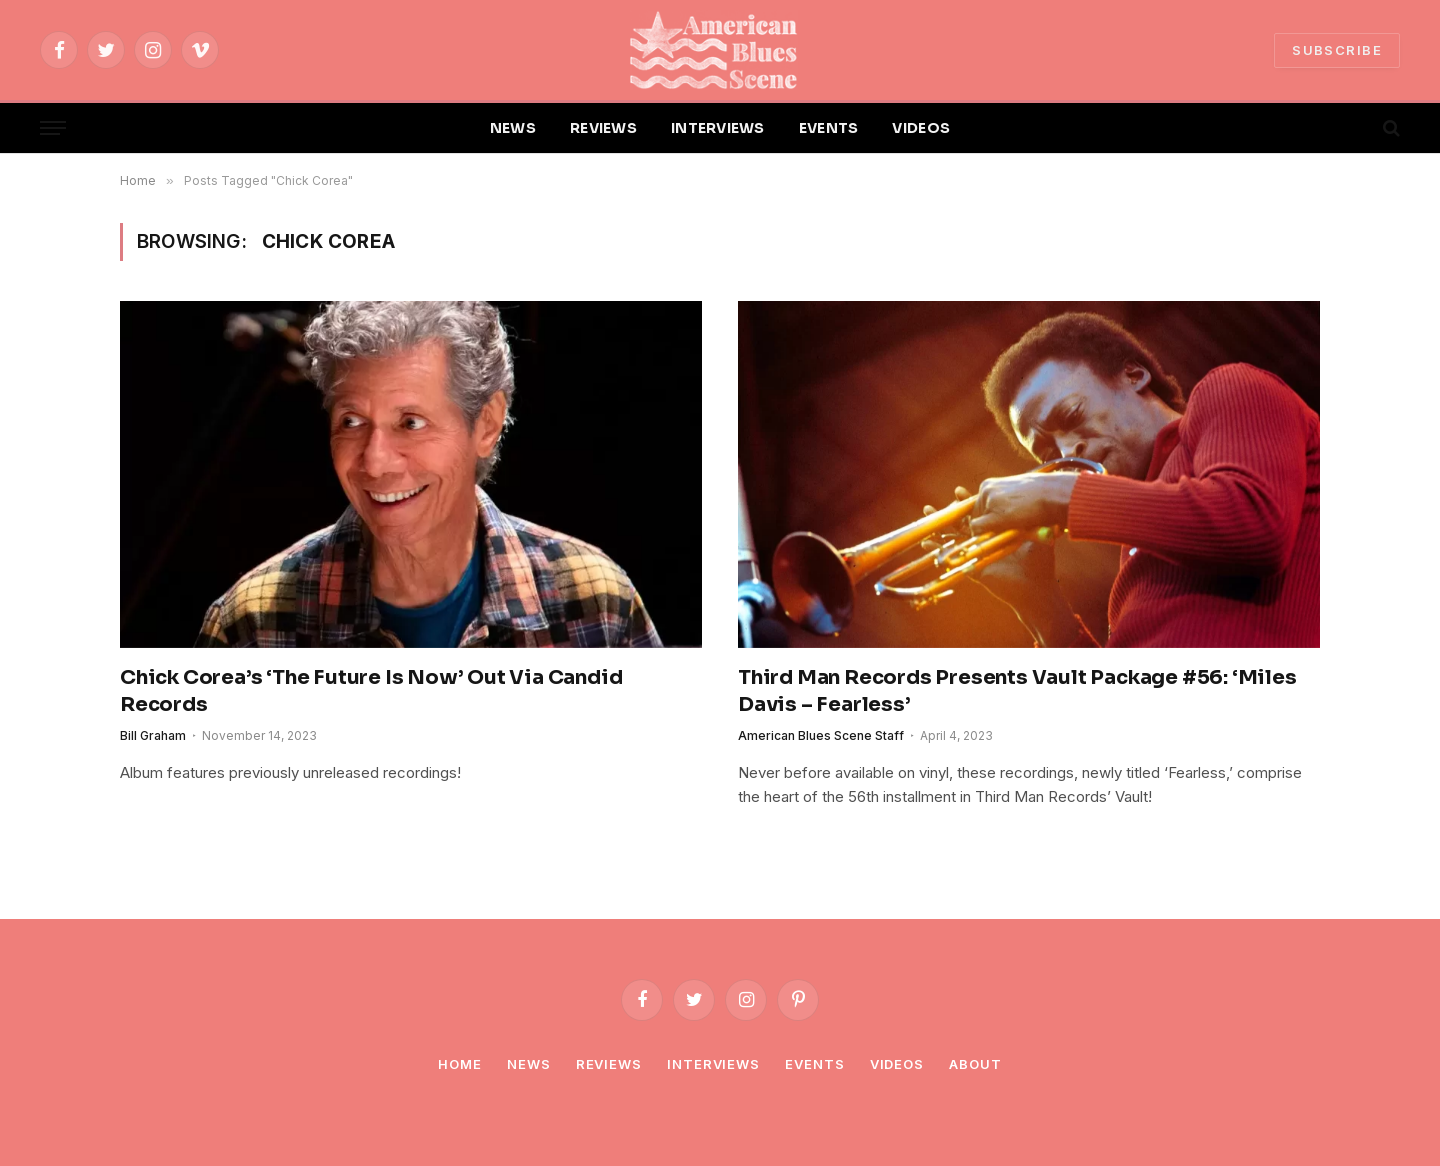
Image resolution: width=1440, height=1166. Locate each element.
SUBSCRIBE (1337, 50)
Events (814, 1064)
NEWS (513, 128)
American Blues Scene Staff (821, 735)
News (529, 1064)
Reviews (609, 1064)
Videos (897, 1064)
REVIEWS (603, 128)
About (975, 1064)
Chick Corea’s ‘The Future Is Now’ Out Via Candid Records (371, 691)
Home (460, 1064)
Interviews (713, 1064)
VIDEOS (921, 128)
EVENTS (829, 128)
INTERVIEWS (718, 128)
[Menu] (53, 128)
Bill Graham (153, 735)
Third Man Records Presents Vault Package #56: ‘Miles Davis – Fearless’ (1017, 691)
